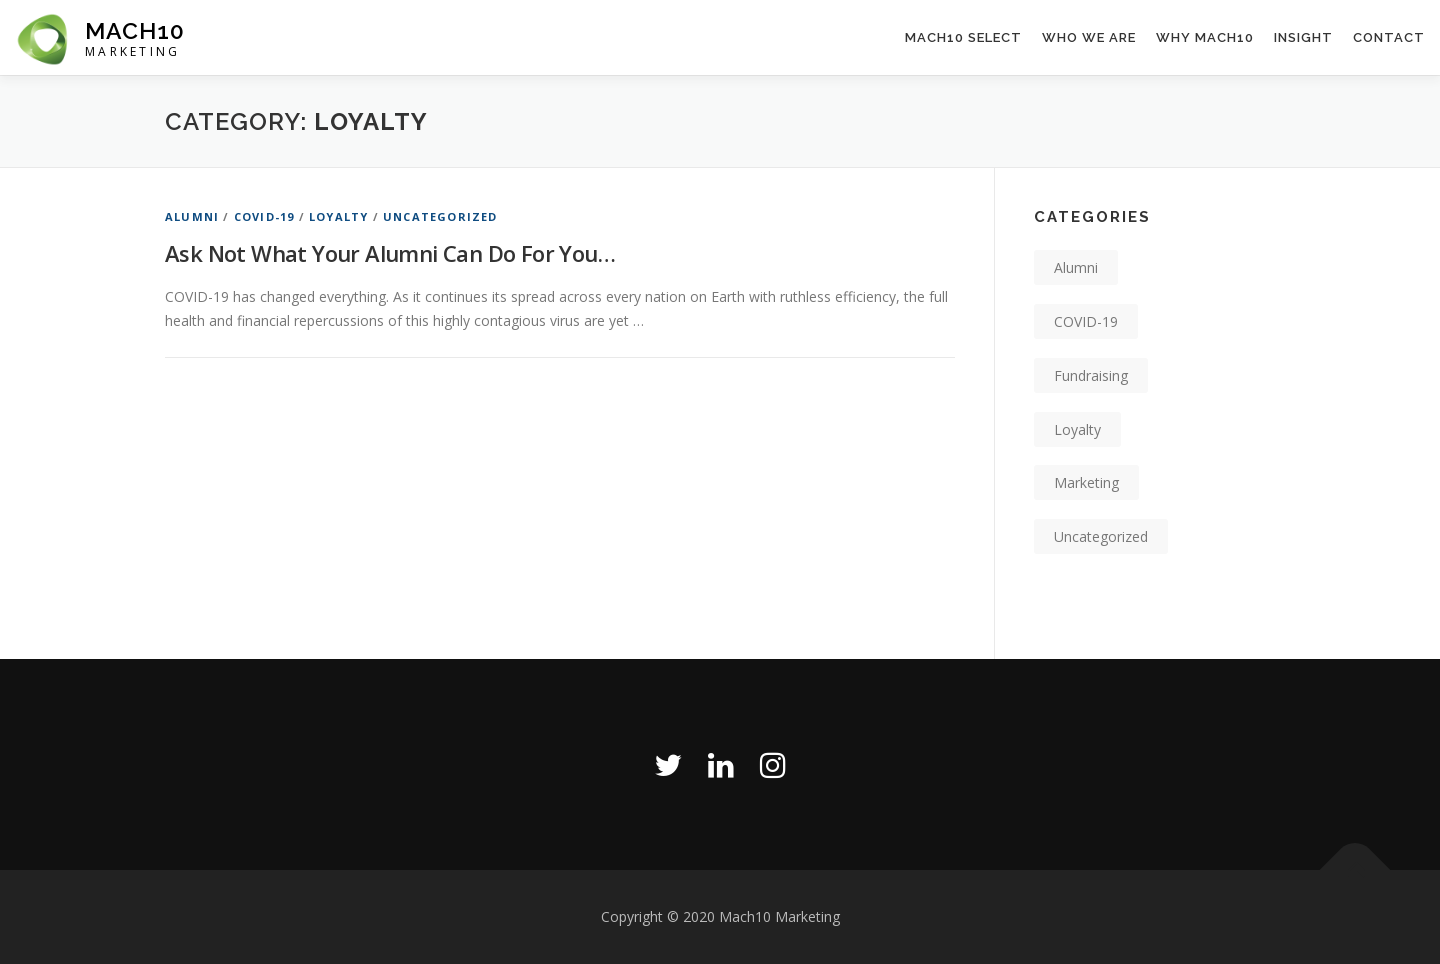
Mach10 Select (963, 37)
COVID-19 (264, 216)
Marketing (1086, 482)
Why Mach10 (1205, 37)
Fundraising (1091, 375)
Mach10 (135, 30)
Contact (1389, 37)
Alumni (192, 216)
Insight (1303, 37)
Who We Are (1089, 37)
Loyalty (338, 216)
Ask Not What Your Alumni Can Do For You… (390, 253)
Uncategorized (440, 216)
